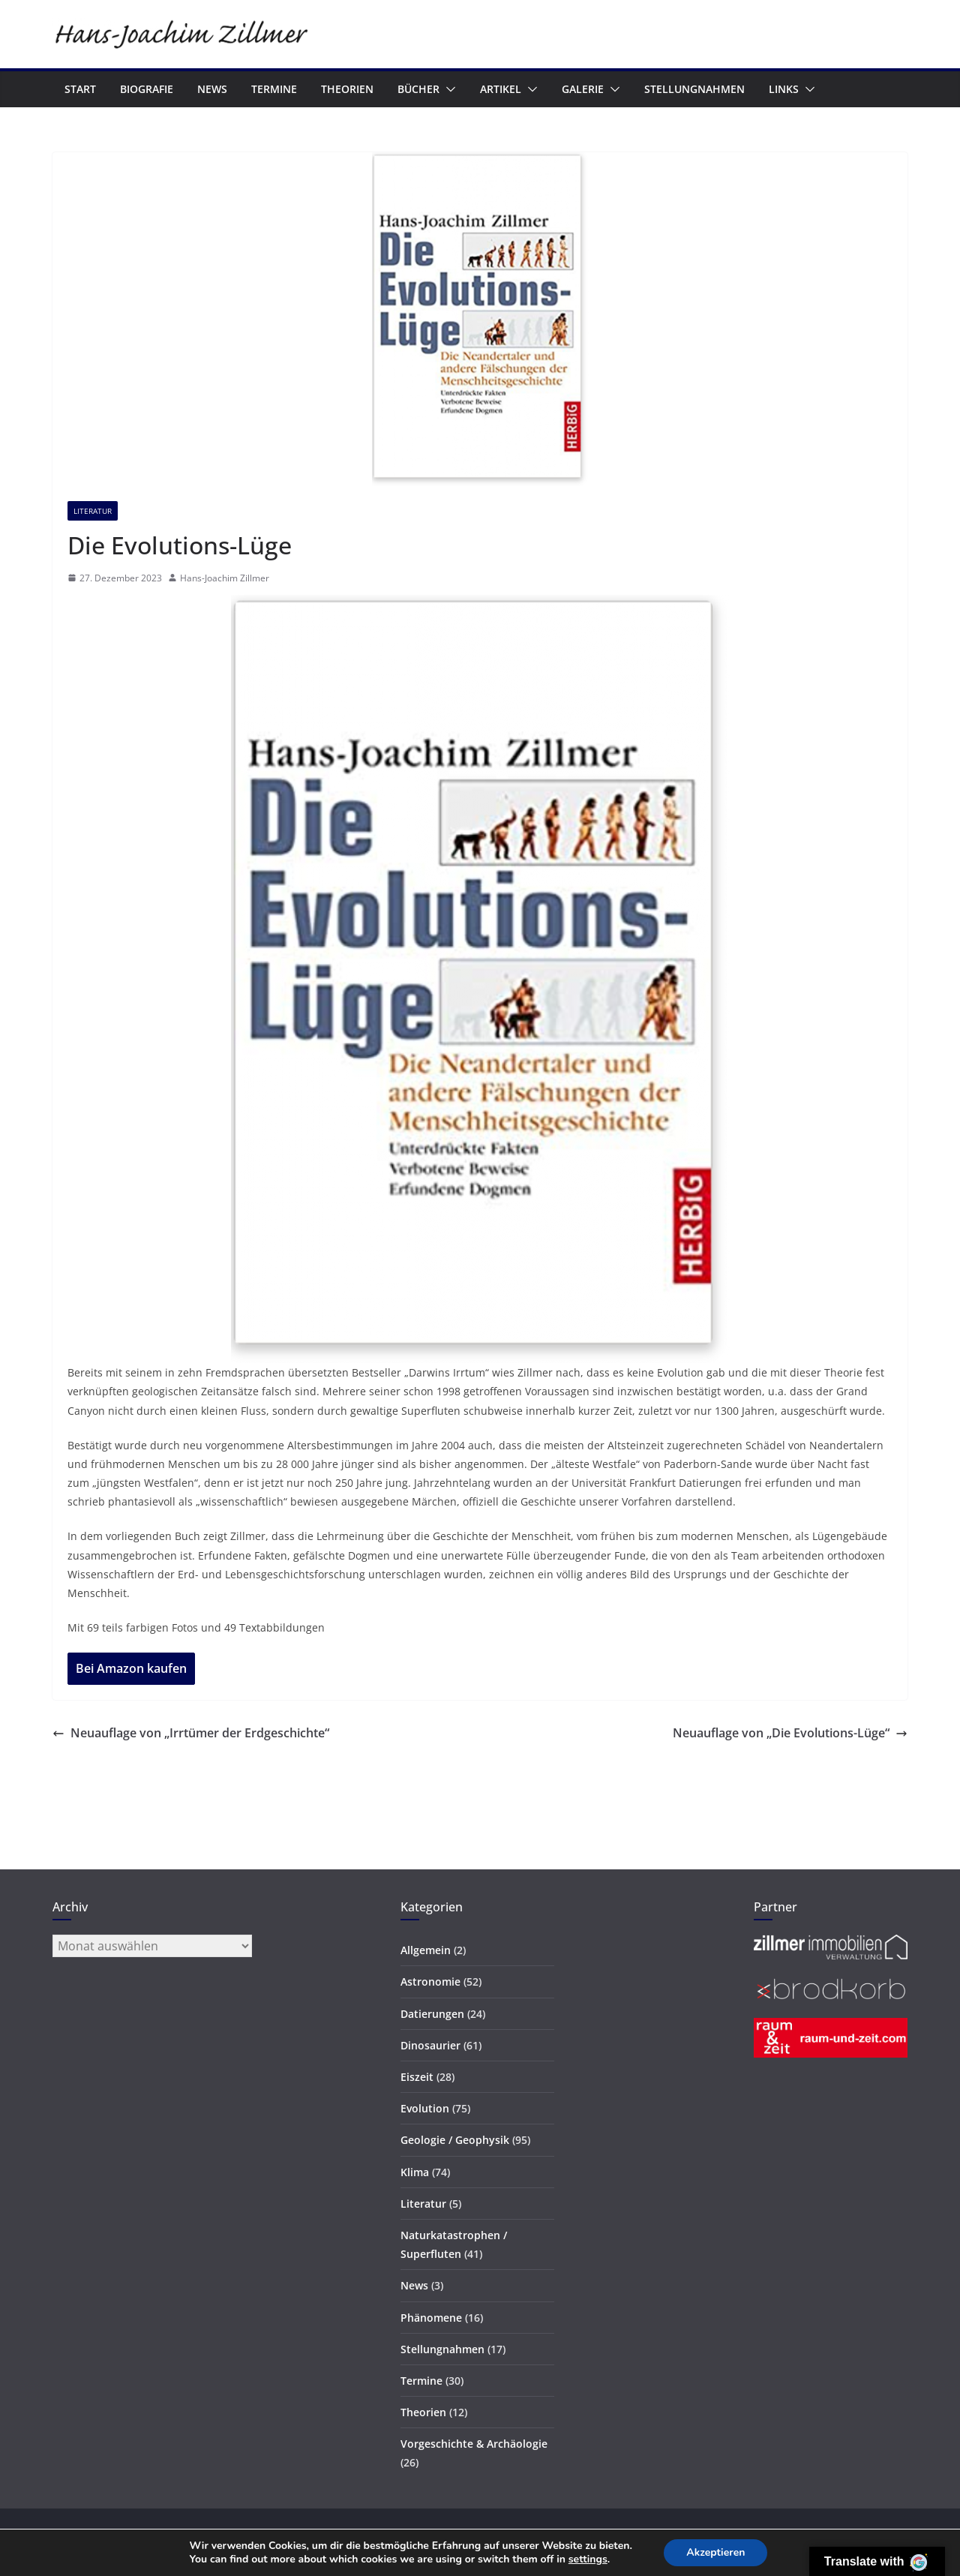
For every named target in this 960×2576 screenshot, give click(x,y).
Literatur (93, 511)
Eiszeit (417, 2077)
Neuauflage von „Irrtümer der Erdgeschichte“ (190, 1733)
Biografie (146, 89)
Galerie (583, 89)
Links (784, 89)
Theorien (347, 89)
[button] (448, 89)
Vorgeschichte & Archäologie (474, 2443)
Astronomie (430, 1981)
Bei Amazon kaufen (131, 1668)
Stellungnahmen (694, 89)
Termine (274, 89)
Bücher (419, 89)
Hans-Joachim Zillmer (224, 578)
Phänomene (431, 2317)
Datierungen (432, 2014)
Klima (414, 2172)
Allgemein (425, 1950)
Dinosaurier (430, 2045)
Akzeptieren (715, 2552)
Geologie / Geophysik (454, 2140)
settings (588, 2559)
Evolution (424, 2108)
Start (80, 89)
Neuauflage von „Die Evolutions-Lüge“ (790, 1733)
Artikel (500, 89)
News (212, 89)
